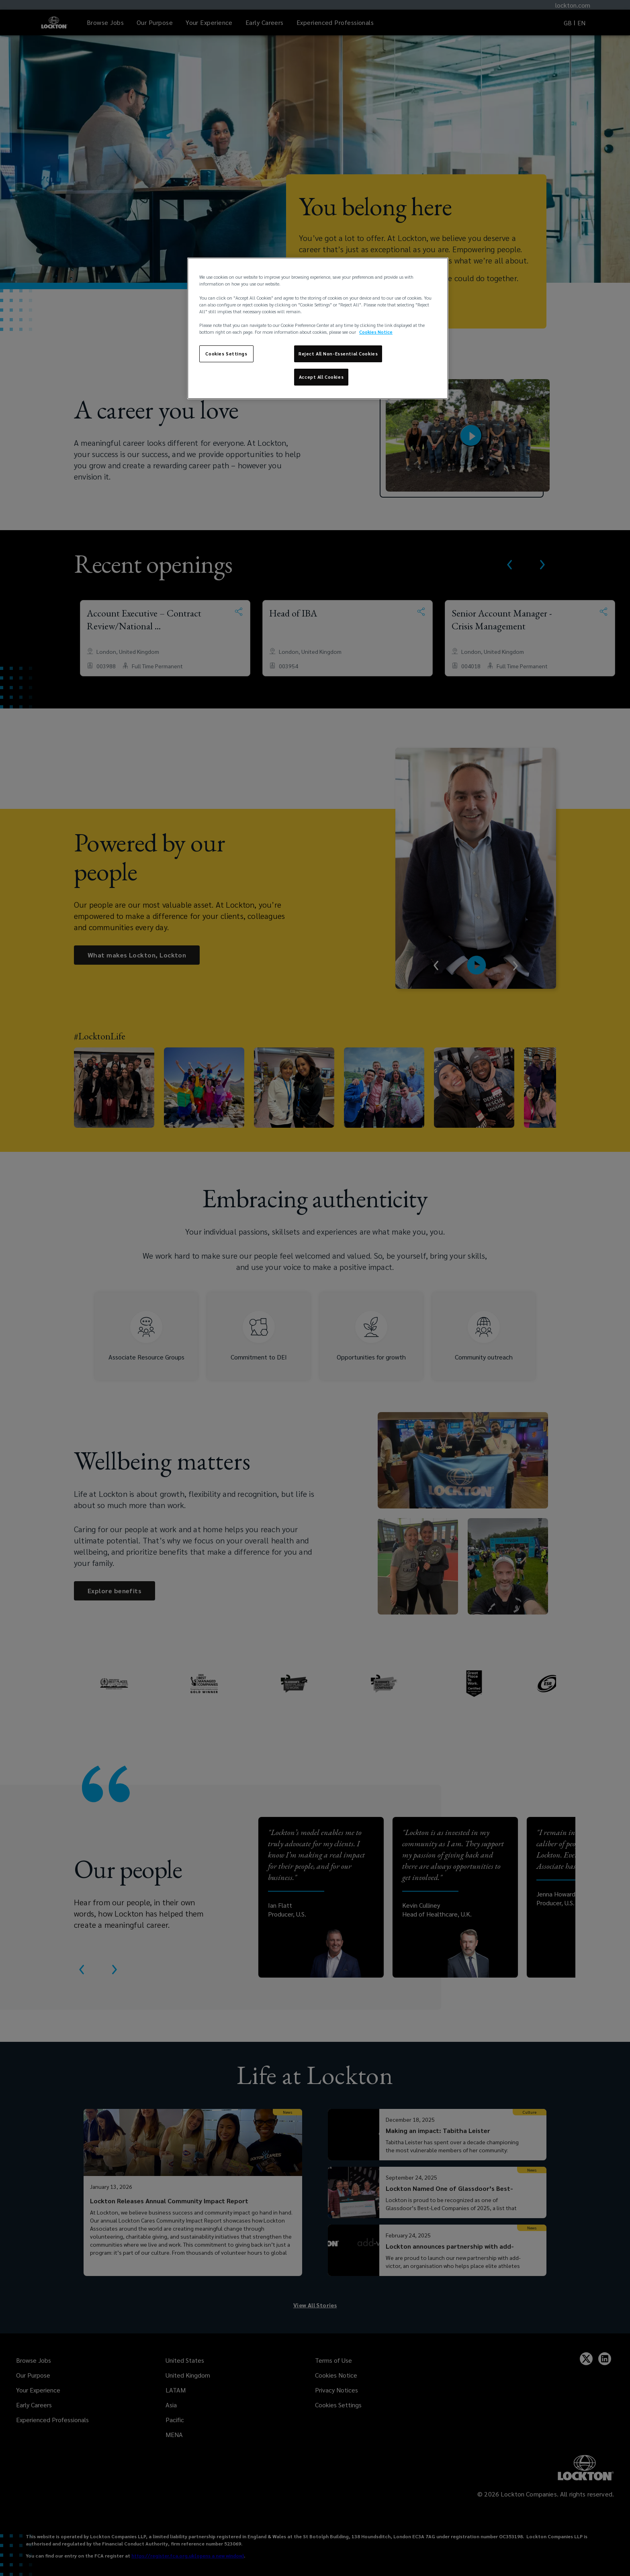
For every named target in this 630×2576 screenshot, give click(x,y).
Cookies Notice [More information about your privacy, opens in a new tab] (376, 332)
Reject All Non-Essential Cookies (338, 354)
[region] (317, 328)
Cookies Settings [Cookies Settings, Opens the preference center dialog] (226, 354)
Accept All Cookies (321, 377)
